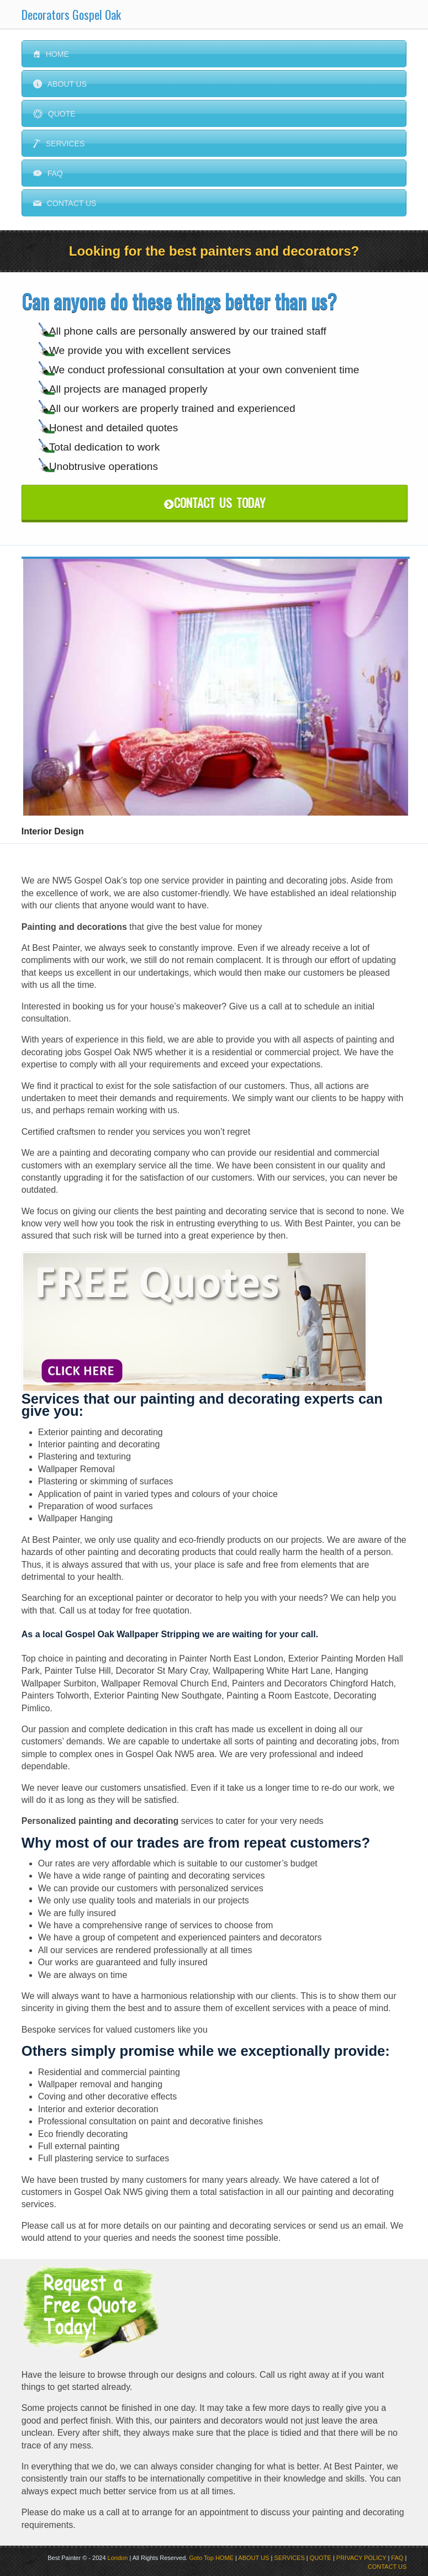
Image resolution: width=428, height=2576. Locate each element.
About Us (60, 84)
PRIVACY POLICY (361, 2557)
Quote (54, 114)
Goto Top (201, 2557)
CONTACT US (387, 2566)
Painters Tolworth (55, 1695)
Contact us (65, 203)
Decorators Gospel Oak (71, 14)
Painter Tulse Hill (78, 1670)
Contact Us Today (214, 502)
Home (51, 54)
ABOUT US (253, 2557)
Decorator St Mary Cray (161, 1670)
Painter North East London (231, 1658)
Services (59, 144)
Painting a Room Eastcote (277, 1695)
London (118, 2557)
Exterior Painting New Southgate (157, 1695)
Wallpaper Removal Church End (164, 1683)
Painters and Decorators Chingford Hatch (313, 1683)
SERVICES (289, 2557)
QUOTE (320, 2557)
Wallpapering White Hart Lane (271, 1670)
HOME (224, 2557)
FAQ (48, 173)
